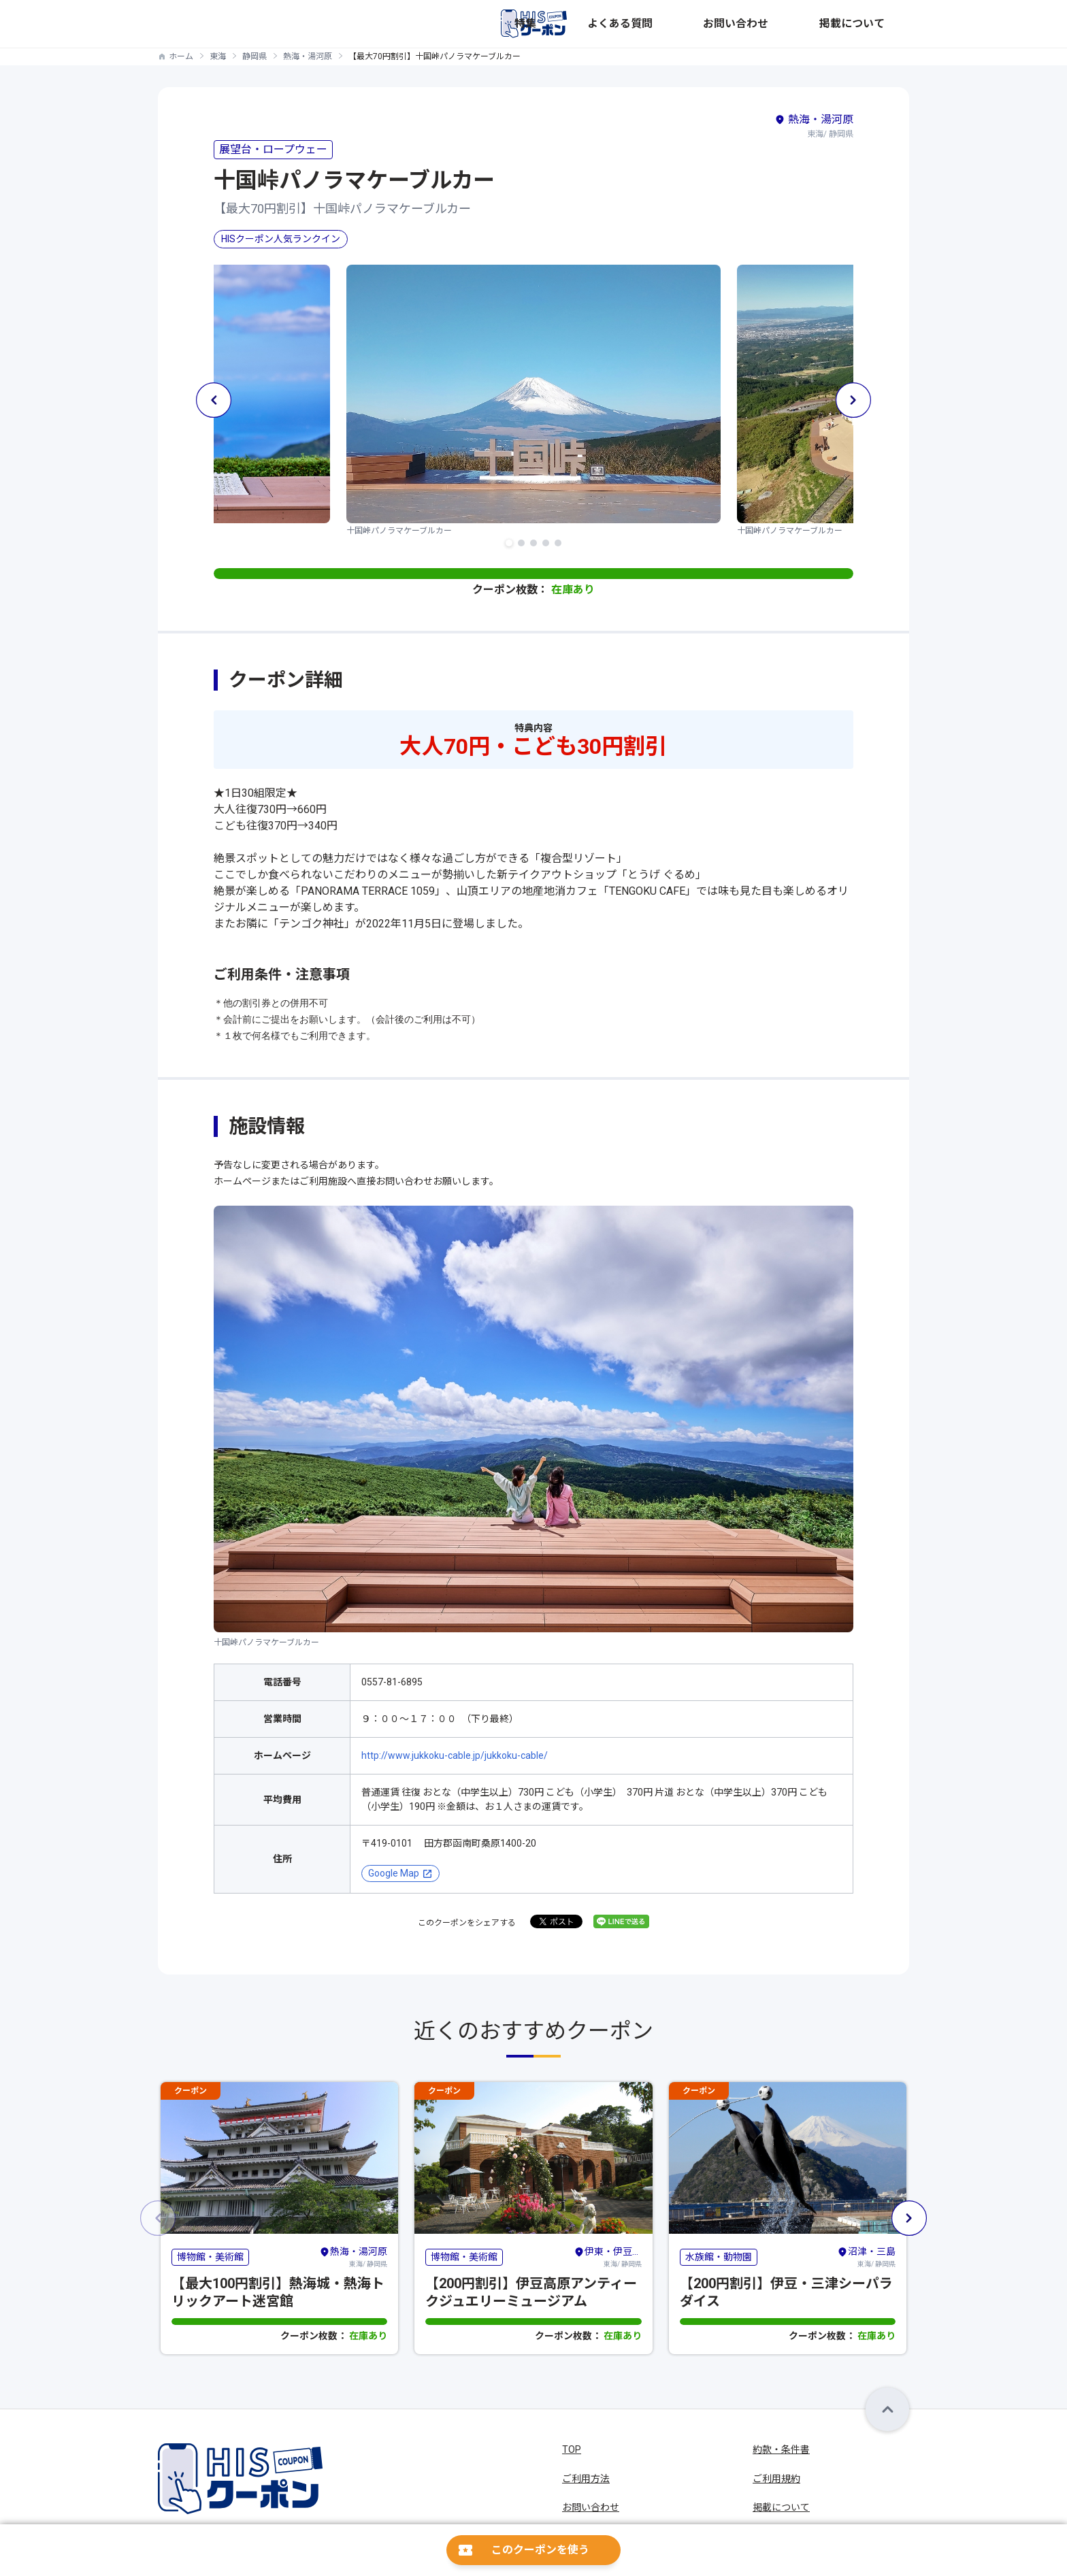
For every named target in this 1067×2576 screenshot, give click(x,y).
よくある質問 (733, 23)
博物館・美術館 (210, 2256)
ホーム (181, 56)
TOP (571, 2449)
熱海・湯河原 (307, 56)
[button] (509, 543)
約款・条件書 (781, 2449)
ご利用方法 (586, 2478)
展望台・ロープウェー (273, 149)
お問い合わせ (807, 23)
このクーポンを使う (540, 2549)
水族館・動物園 (718, 2256)
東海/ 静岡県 (353, 2256)
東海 (218, 56)
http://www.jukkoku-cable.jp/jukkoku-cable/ (454, 1755)
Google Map (393, 1873)
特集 (679, 23)
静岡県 (254, 56)
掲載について (880, 23)
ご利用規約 (776, 2478)
